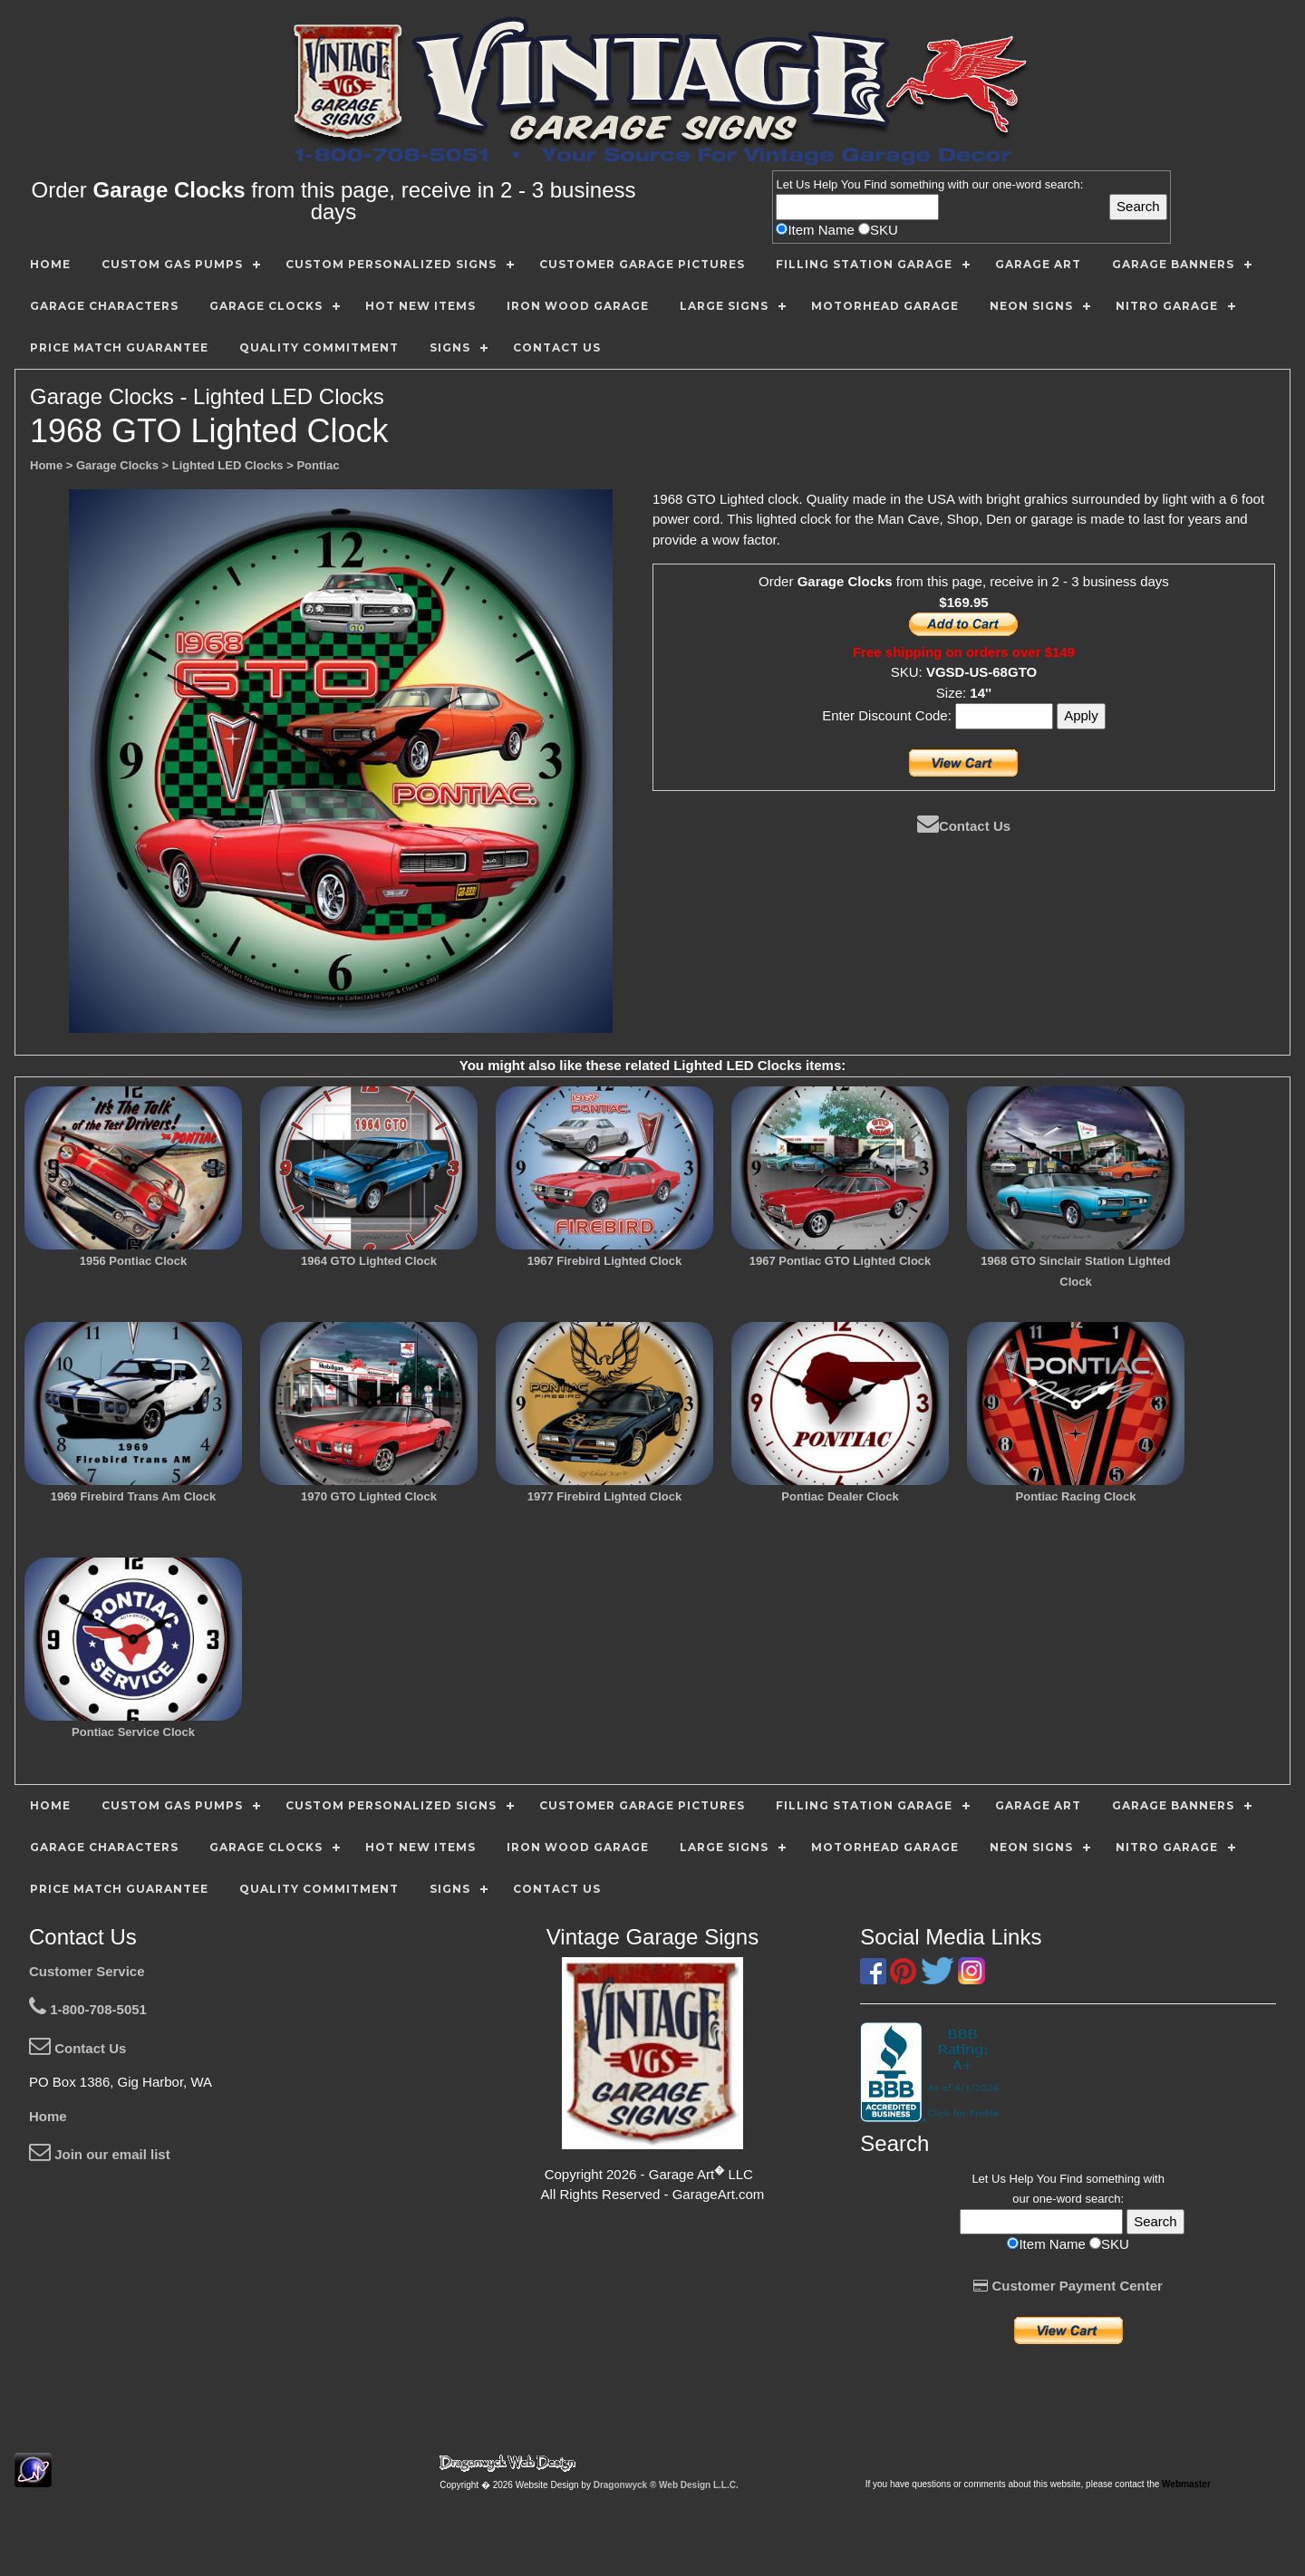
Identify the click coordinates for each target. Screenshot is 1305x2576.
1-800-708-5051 (88, 2009)
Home (48, 2116)
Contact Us (963, 826)
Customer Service (87, 1971)
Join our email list (99, 2154)
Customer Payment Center (1068, 2285)
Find (875, 184)
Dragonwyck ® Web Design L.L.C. (666, 2485)
